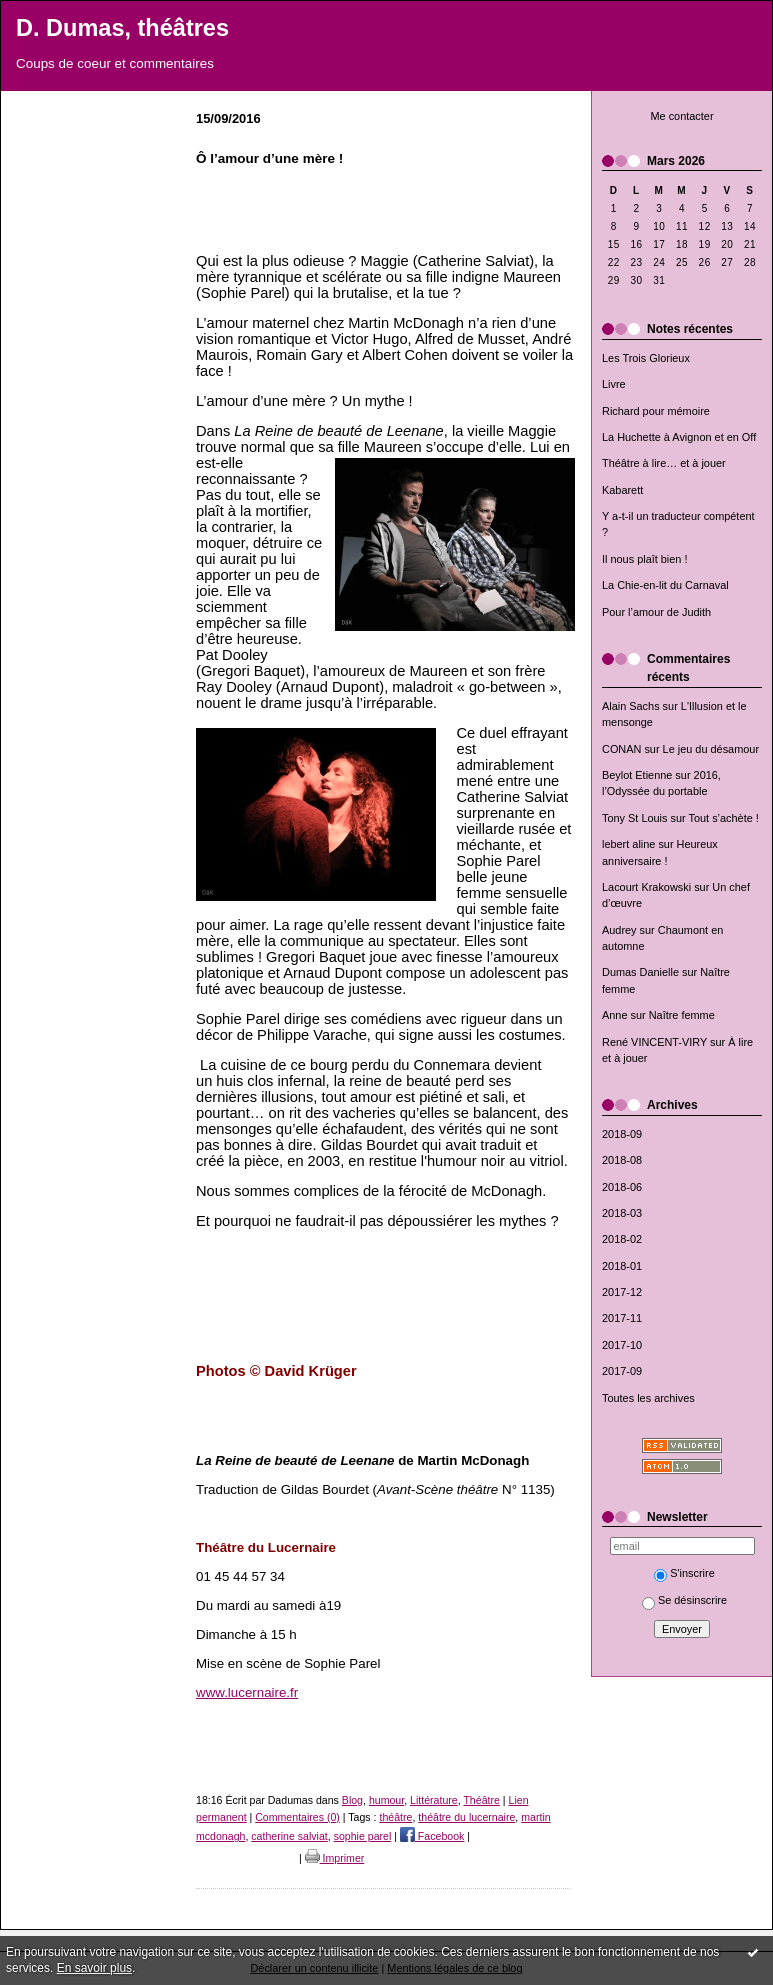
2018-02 (622, 1239)
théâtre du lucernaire (466, 1817)
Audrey (619, 930)
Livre (614, 384)
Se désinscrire (684, 1600)
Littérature (434, 1800)
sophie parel (363, 1836)
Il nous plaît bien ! (645, 559)
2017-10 (622, 1345)
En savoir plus (94, 1968)
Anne (614, 1015)
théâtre (395, 1817)
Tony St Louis (634, 818)
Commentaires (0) (297, 1817)
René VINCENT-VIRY (654, 1042)
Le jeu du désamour (711, 749)
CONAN (621, 749)
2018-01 (622, 1266)
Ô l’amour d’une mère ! (269, 158)
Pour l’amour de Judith (656, 612)
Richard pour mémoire (656, 411)
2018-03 (622, 1213)
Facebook (432, 1836)
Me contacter (681, 116)
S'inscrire (684, 1573)
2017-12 (622, 1292)
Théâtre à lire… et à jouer (664, 463)
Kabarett (622, 490)
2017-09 (622, 1371)
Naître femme (682, 1015)
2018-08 (622, 1160)
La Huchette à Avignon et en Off (679, 437)
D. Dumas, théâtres (122, 28)
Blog (352, 1800)
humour (386, 1800)
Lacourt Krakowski (646, 887)
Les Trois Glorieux (646, 358)
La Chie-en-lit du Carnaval (665, 585)
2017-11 (622, 1318)
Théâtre (481, 1800)
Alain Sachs (631, 706)
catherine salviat (289, 1836)
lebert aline (628, 844)
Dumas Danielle (640, 972)
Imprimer (335, 1858)
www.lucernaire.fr (247, 1692)
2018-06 (622, 1187)
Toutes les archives (648, 1398)
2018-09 (622, 1134)
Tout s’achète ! (724, 818)
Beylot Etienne (637, 775)
